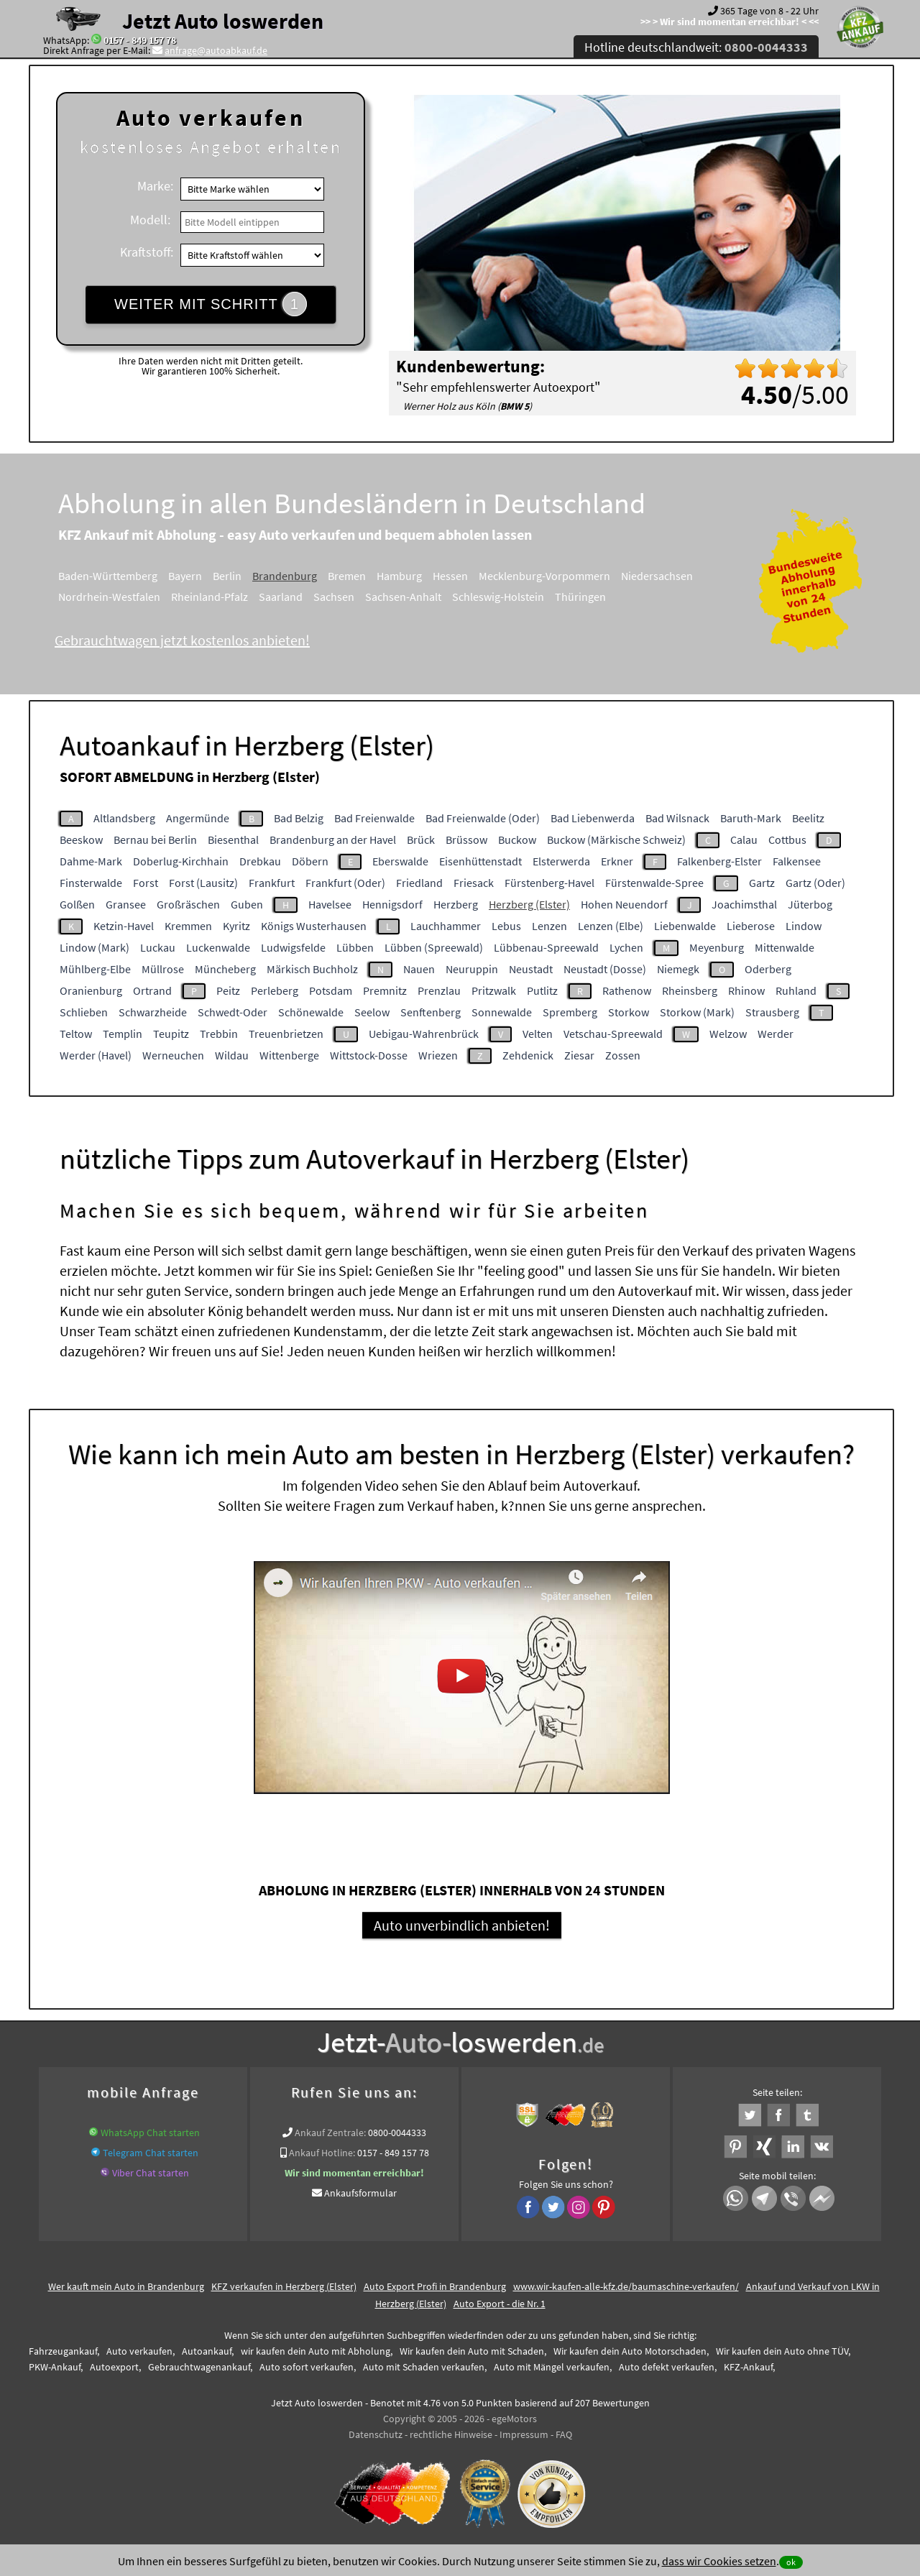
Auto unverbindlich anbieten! (462, 1925)
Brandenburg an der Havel (333, 839)
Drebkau (260, 861)
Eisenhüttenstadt (480, 861)
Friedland (419, 882)
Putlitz (542, 990)
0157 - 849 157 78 (140, 40)
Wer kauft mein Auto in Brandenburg (126, 2286)
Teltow (76, 1033)
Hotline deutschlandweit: (696, 47)
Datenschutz (375, 2434)
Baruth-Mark (750, 818)
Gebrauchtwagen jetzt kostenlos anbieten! (182, 640)
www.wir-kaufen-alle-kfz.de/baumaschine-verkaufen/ (626, 2286)
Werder (776, 1033)
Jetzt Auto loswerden (222, 20)
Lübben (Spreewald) (434, 947)
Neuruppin (472, 969)
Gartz (762, 882)
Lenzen (549, 926)
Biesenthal (233, 839)
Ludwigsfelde (293, 947)
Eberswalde (400, 861)
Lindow (804, 926)
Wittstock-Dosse (369, 1055)
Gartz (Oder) (815, 882)
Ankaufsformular (360, 2192)
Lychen (626, 947)
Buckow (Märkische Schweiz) (616, 839)
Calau (744, 839)
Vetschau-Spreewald (613, 1033)
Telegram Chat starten (150, 2152)
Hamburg (399, 576)
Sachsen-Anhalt (403, 596)
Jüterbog (810, 904)
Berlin (227, 576)
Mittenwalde (784, 947)
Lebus (506, 926)
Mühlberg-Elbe (95, 969)
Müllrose (163, 969)
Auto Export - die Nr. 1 (500, 2303)
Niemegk (678, 969)
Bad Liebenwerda (593, 818)
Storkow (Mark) (697, 1012)
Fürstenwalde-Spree (654, 882)
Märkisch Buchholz (312, 969)
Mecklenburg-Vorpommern (544, 576)
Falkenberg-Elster (719, 861)
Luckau (157, 947)
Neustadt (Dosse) (605, 969)
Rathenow (626, 990)
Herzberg (455, 904)
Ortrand (152, 990)
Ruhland (796, 990)
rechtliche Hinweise (451, 2434)
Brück (421, 839)
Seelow (372, 1012)
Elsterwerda (561, 861)
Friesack (474, 882)
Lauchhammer (445, 926)
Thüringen (580, 596)
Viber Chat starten (150, 2172)
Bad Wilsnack (677, 818)
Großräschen (188, 904)
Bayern (185, 576)
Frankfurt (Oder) (345, 882)
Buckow (517, 839)
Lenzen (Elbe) (610, 926)
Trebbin (219, 1033)
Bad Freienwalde (374, 818)
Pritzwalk (494, 990)
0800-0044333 (397, 2132)
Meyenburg (716, 947)
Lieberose (751, 926)
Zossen (622, 1055)
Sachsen (333, 596)
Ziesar (579, 1055)
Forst (145, 882)
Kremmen (188, 926)
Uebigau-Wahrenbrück (424, 1033)
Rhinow (746, 990)
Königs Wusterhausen (314, 926)
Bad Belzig (298, 818)
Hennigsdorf (392, 904)
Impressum (524, 2434)
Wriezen (438, 1055)
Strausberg (772, 1012)
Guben (247, 904)
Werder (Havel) (96, 1055)
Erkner (617, 861)
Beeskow (81, 839)
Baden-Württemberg (107, 576)
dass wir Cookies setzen (719, 2561)
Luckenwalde (218, 947)
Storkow (628, 1012)
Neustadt (531, 969)
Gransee (126, 904)
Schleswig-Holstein (498, 596)
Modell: (150, 219)
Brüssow (466, 839)
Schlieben (84, 1012)
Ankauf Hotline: (322, 2152)
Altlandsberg (124, 818)
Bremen (347, 576)
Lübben (355, 947)
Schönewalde (311, 1012)
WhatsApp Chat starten (150, 2132)
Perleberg (274, 990)
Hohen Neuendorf (624, 904)
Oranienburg (91, 990)
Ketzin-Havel (123, 926)
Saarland (281, 596)
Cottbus (787, 839)
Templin (122, 1033)
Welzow (728, 1033)
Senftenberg (430, 1012)
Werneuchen (173, 1055)
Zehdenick (527, 1055)
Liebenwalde (685, 926)
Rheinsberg (689, 990)
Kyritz (236, 926)
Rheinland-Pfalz (209, 596)
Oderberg (768, 969)
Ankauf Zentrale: (330, 2132)
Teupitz (171, 1033)
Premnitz (385, 990)
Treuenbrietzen (286, 1033)
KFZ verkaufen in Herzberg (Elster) (283, 2286)
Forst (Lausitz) (203, 882)
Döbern (310, 861)
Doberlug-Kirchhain (181, 861)
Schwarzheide (153, 1012)
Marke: (155, 186)
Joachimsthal (744, 904)
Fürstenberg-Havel (549, 882)
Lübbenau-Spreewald (546, 947)
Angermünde (197, 818)
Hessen (450, 576)
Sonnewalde (502, 1012)
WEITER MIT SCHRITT (210, 304)
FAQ (564, 2434)
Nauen (419, 969)
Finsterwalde (91, 882)
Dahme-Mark (91, 861)
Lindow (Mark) (94, 947)
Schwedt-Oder (232, 1012)
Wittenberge (289, 1055)
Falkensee (797, 861)
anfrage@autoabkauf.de (216, 50)
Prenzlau (439, 990)
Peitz (228, 990)
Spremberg (570, 1012)
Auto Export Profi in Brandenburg (435, 2286)
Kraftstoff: (146, 252)
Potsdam (330, 990)
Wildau (232, 1055)
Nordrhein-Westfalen (109, 596)
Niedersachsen (657, 576)
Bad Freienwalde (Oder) (483, 818)
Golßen (77, 904)
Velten (538, 1033)
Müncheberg (225, 969)
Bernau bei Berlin (155, 839)
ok (791, 2562)
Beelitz (808, 818)
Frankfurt (272, 882)
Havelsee (329, 904)
